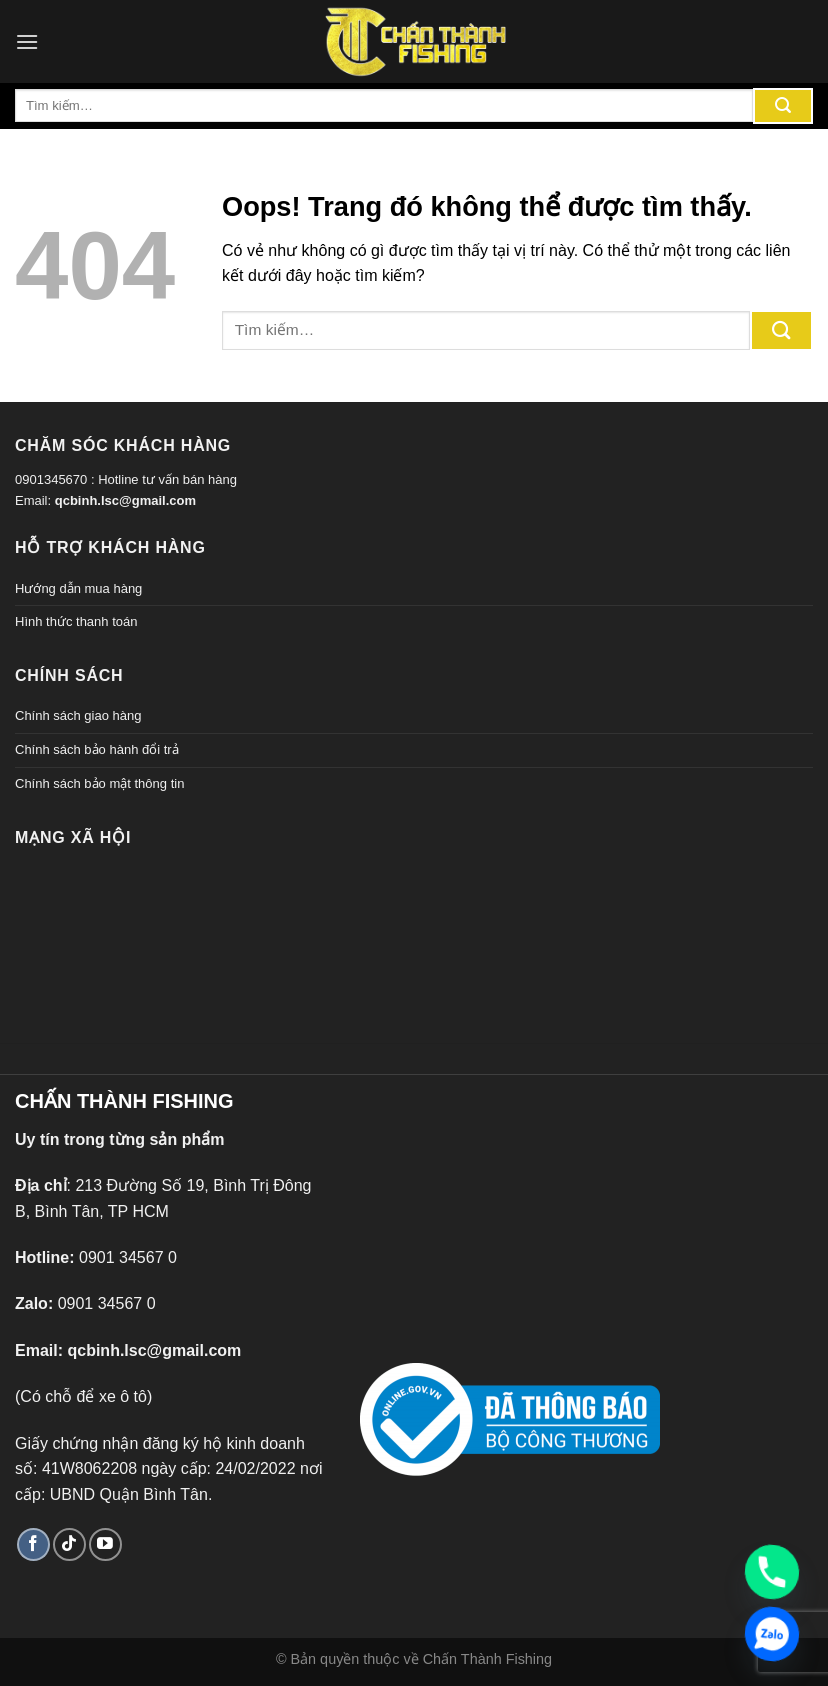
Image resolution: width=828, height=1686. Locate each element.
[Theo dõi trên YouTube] (105, 1544)
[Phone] (772, 1572)
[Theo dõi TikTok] (69, 1544)
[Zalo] (772, 1634)
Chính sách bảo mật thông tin (99, 783)
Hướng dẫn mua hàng (78, 588)
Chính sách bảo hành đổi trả (97, 749)
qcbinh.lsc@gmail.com (125, 500)
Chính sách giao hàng (78, 715)
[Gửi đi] (783, 106)
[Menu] (27, 41)
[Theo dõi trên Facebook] (33, 1544)
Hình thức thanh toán (76, 621)
